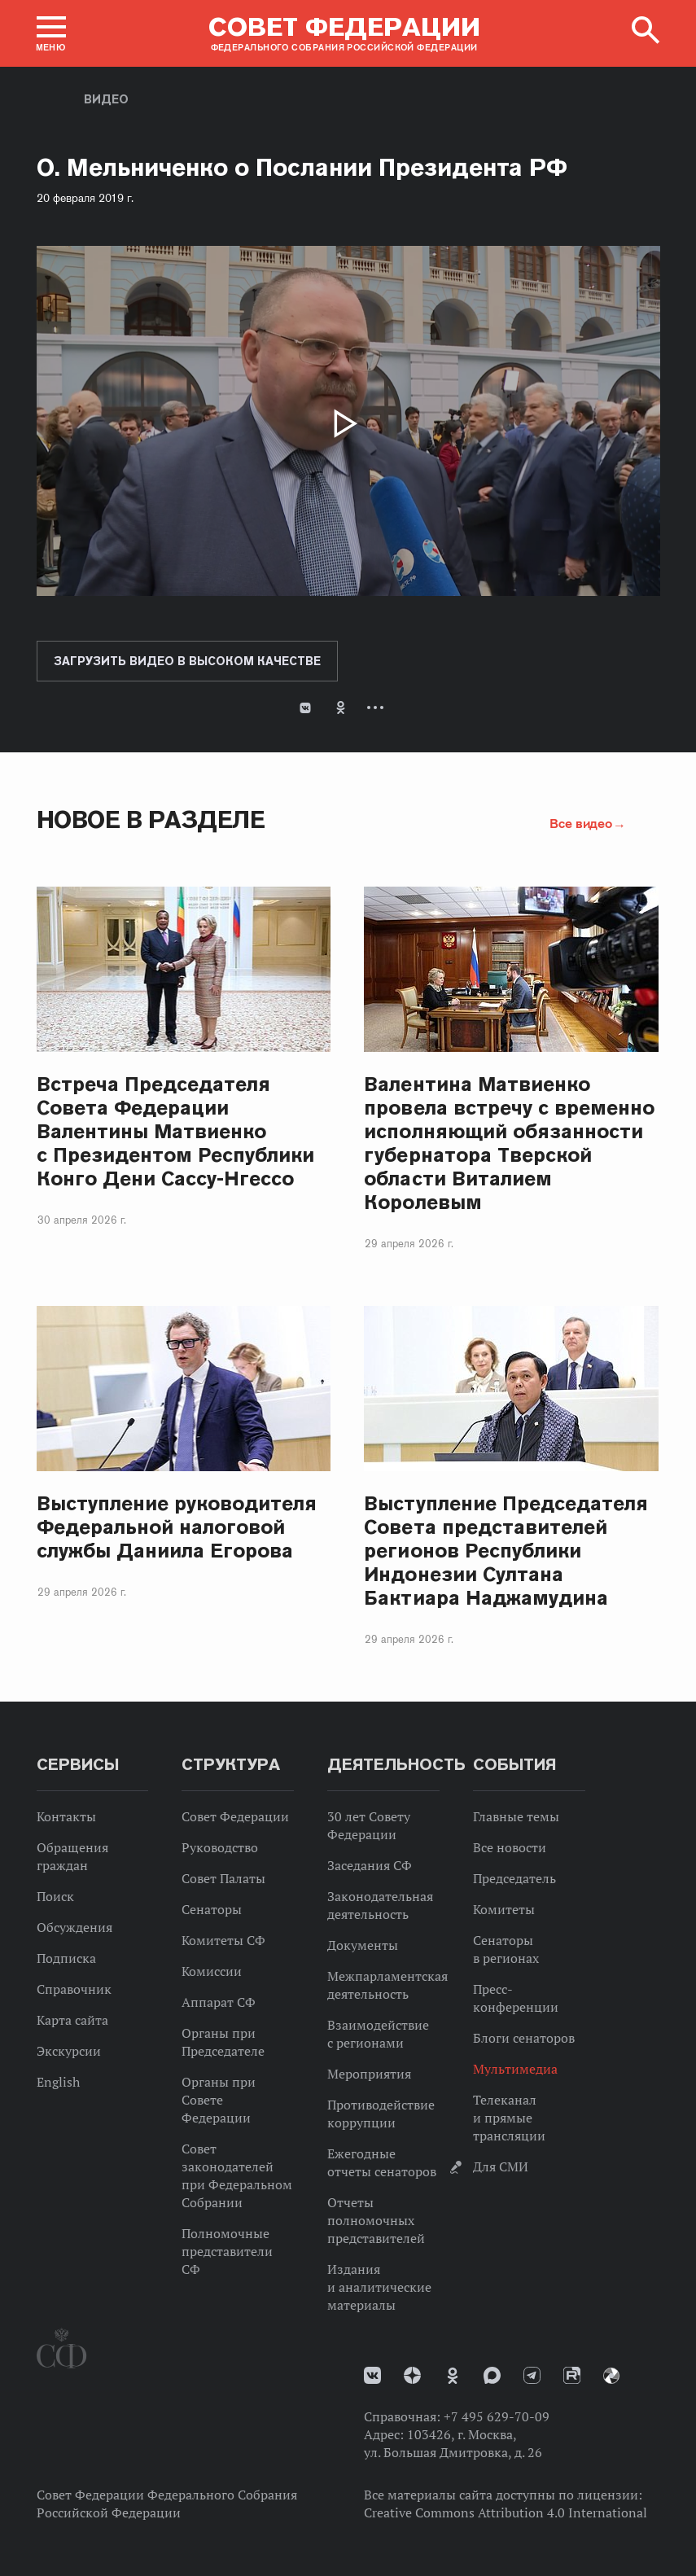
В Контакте (305, 708)
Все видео (580, 823)
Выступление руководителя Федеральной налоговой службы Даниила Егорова (177, 1527)
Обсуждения (74, 1927)
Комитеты (504, 1909)
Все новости (509, 1847)
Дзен (412, 2375)
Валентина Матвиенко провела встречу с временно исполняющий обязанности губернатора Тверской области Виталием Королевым (509, 1143)
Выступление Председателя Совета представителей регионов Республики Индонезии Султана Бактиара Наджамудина (505, 1550)
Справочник (74, 1989)
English (58, 2082)
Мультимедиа (515, 2069)
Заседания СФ (369, 1865)
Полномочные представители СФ (227, 2251)
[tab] (348, 721)
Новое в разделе (151, 819)
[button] (51, 33)
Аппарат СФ (219, 2002)
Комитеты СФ (223, 1940)
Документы (362, 1945)
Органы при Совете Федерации (219, 2100)
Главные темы (516, 1816)
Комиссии (212, 1971)
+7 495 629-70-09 (496, 2416)
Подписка (66, 1958)
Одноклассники (341, 707)
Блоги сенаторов (524, 2038)
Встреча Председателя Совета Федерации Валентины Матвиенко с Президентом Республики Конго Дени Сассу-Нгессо (175, 1131)
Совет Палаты (223, 1878)
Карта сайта (72, 2020)
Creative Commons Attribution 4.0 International (505, 2512)
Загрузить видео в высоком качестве (187, 661)
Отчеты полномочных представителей (376, 2220)
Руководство (220, 1847)
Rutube (571, 2375)
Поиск (55, 1896)
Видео (106, 99)
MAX (492, 2375)
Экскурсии (69, 2051)
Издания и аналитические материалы (379, 2287)
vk (372, 2375)
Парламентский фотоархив (611, 2376)
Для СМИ (500, 2166)
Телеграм (532, 2375)
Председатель (514, 1878)
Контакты (66, 1816)
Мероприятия (369, 2074)
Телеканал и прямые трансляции (509, 2118)
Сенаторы (212, 1909)
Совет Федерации (235, 1816)
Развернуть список (375, 708)
